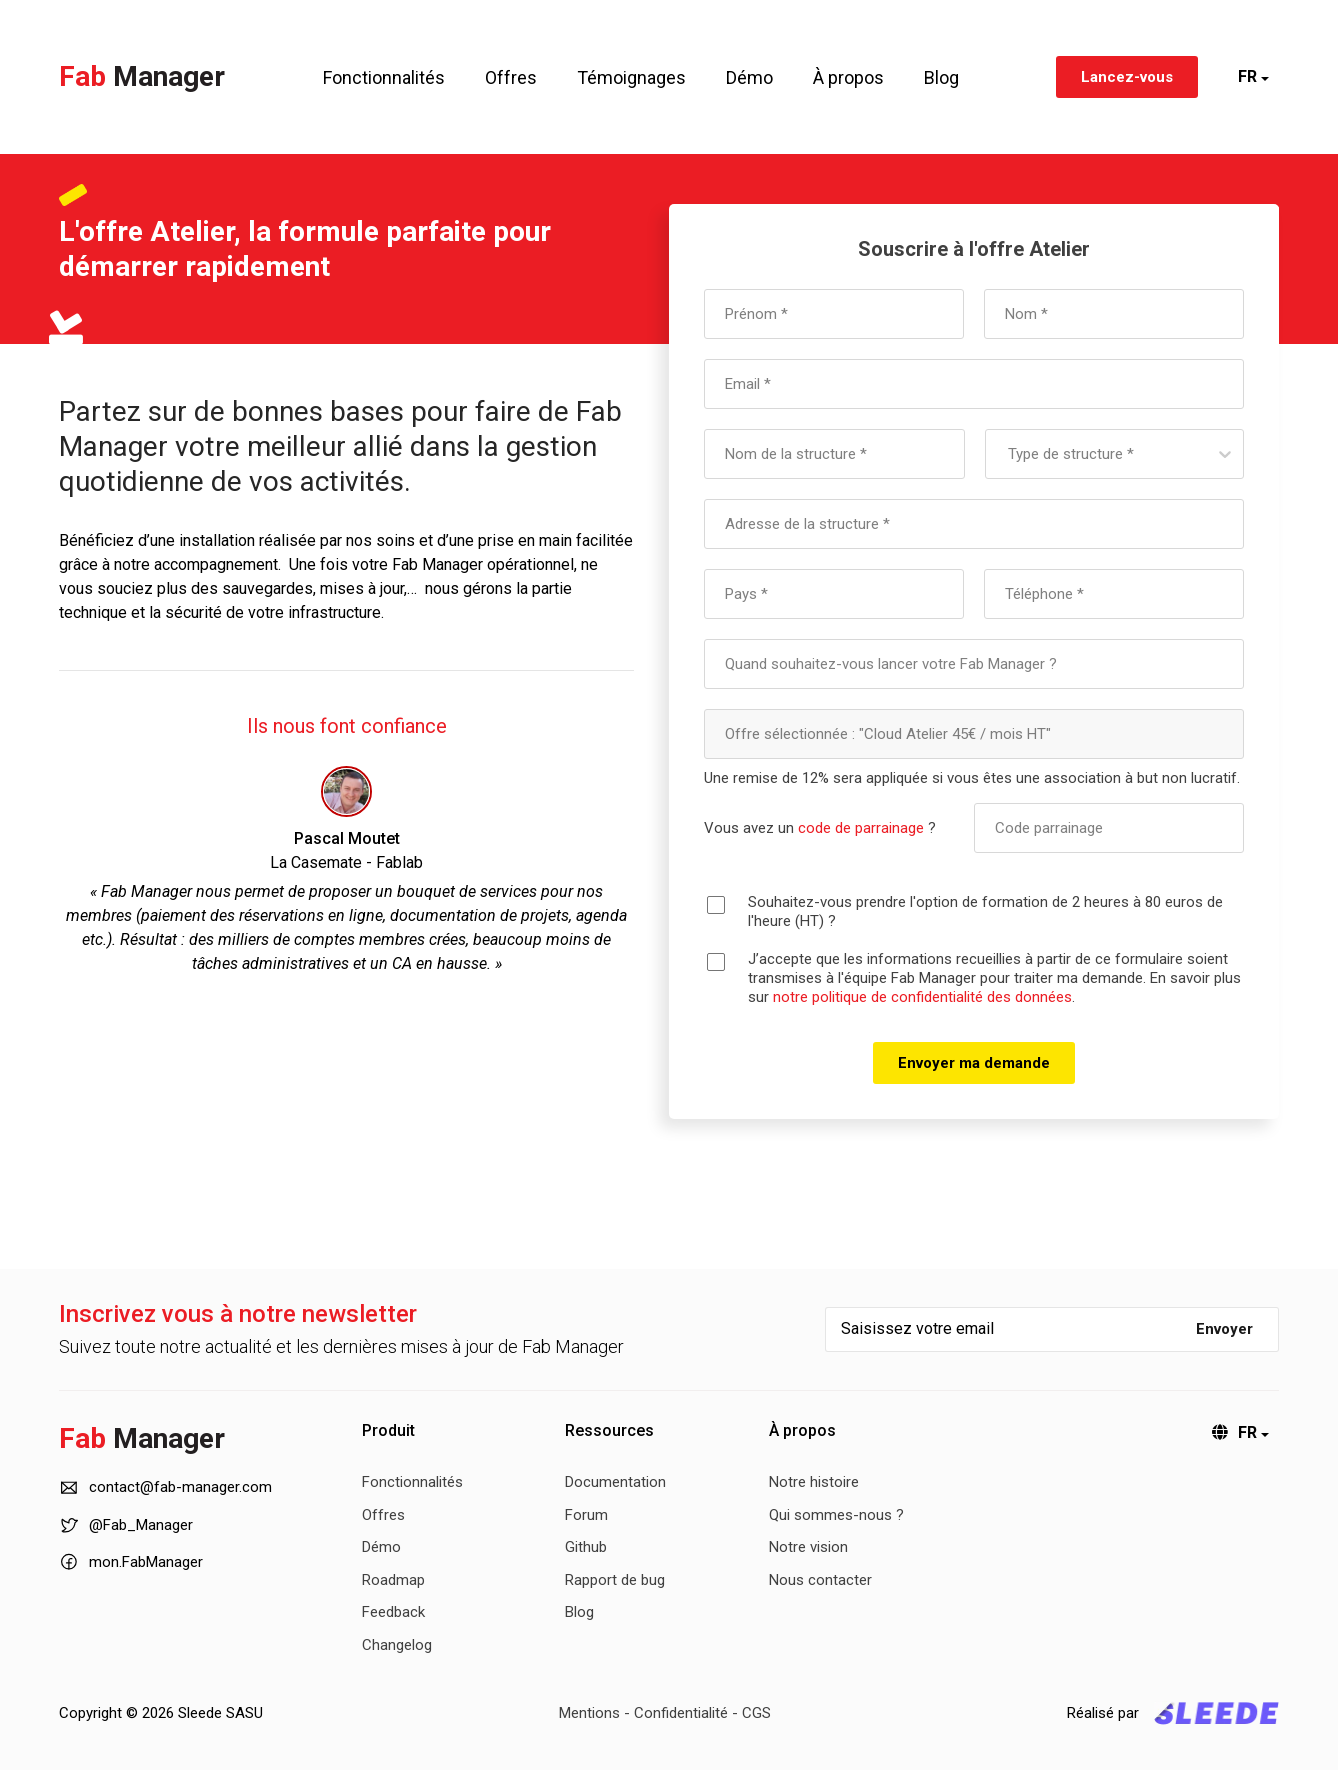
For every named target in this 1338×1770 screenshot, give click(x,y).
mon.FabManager (131, 1561)
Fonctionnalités (384, 77)
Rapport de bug (615, 1580)
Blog (941, 77)
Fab (142, 76)
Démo (749, 77)
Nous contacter (820, 1580)
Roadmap (393, 1580)
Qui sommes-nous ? (836, 1515)
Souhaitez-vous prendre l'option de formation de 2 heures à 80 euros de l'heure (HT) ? (985, 911)
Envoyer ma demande (974, 1063)
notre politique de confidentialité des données (922, 997)
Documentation (615, 1482)
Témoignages (631, 77)
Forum (586, 1515)
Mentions (589, 1713)
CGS (756, 1713)
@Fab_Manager (126, 1525)
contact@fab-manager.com (165, 1487)
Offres (511, 77)
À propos (848, 77)
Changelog (397, 1645)
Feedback (393, 1612)
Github (586, 1547)
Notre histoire (814, 1482)
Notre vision (808, 1547)
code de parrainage (861, 828)
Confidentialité (681, 1713)
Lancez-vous (1127, 77)
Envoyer (1224, 1329)
